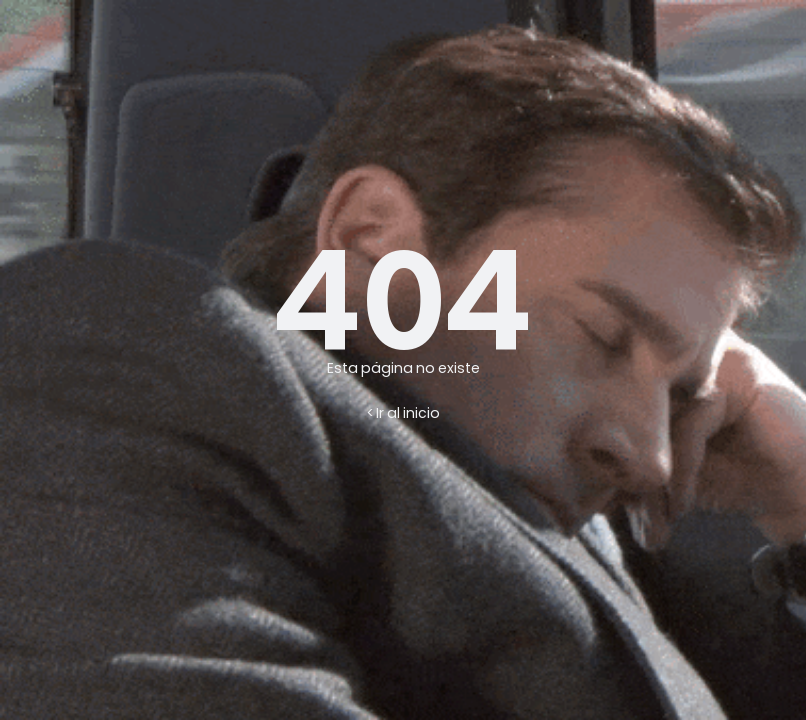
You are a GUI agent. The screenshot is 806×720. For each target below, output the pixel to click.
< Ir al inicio (403, 413)
